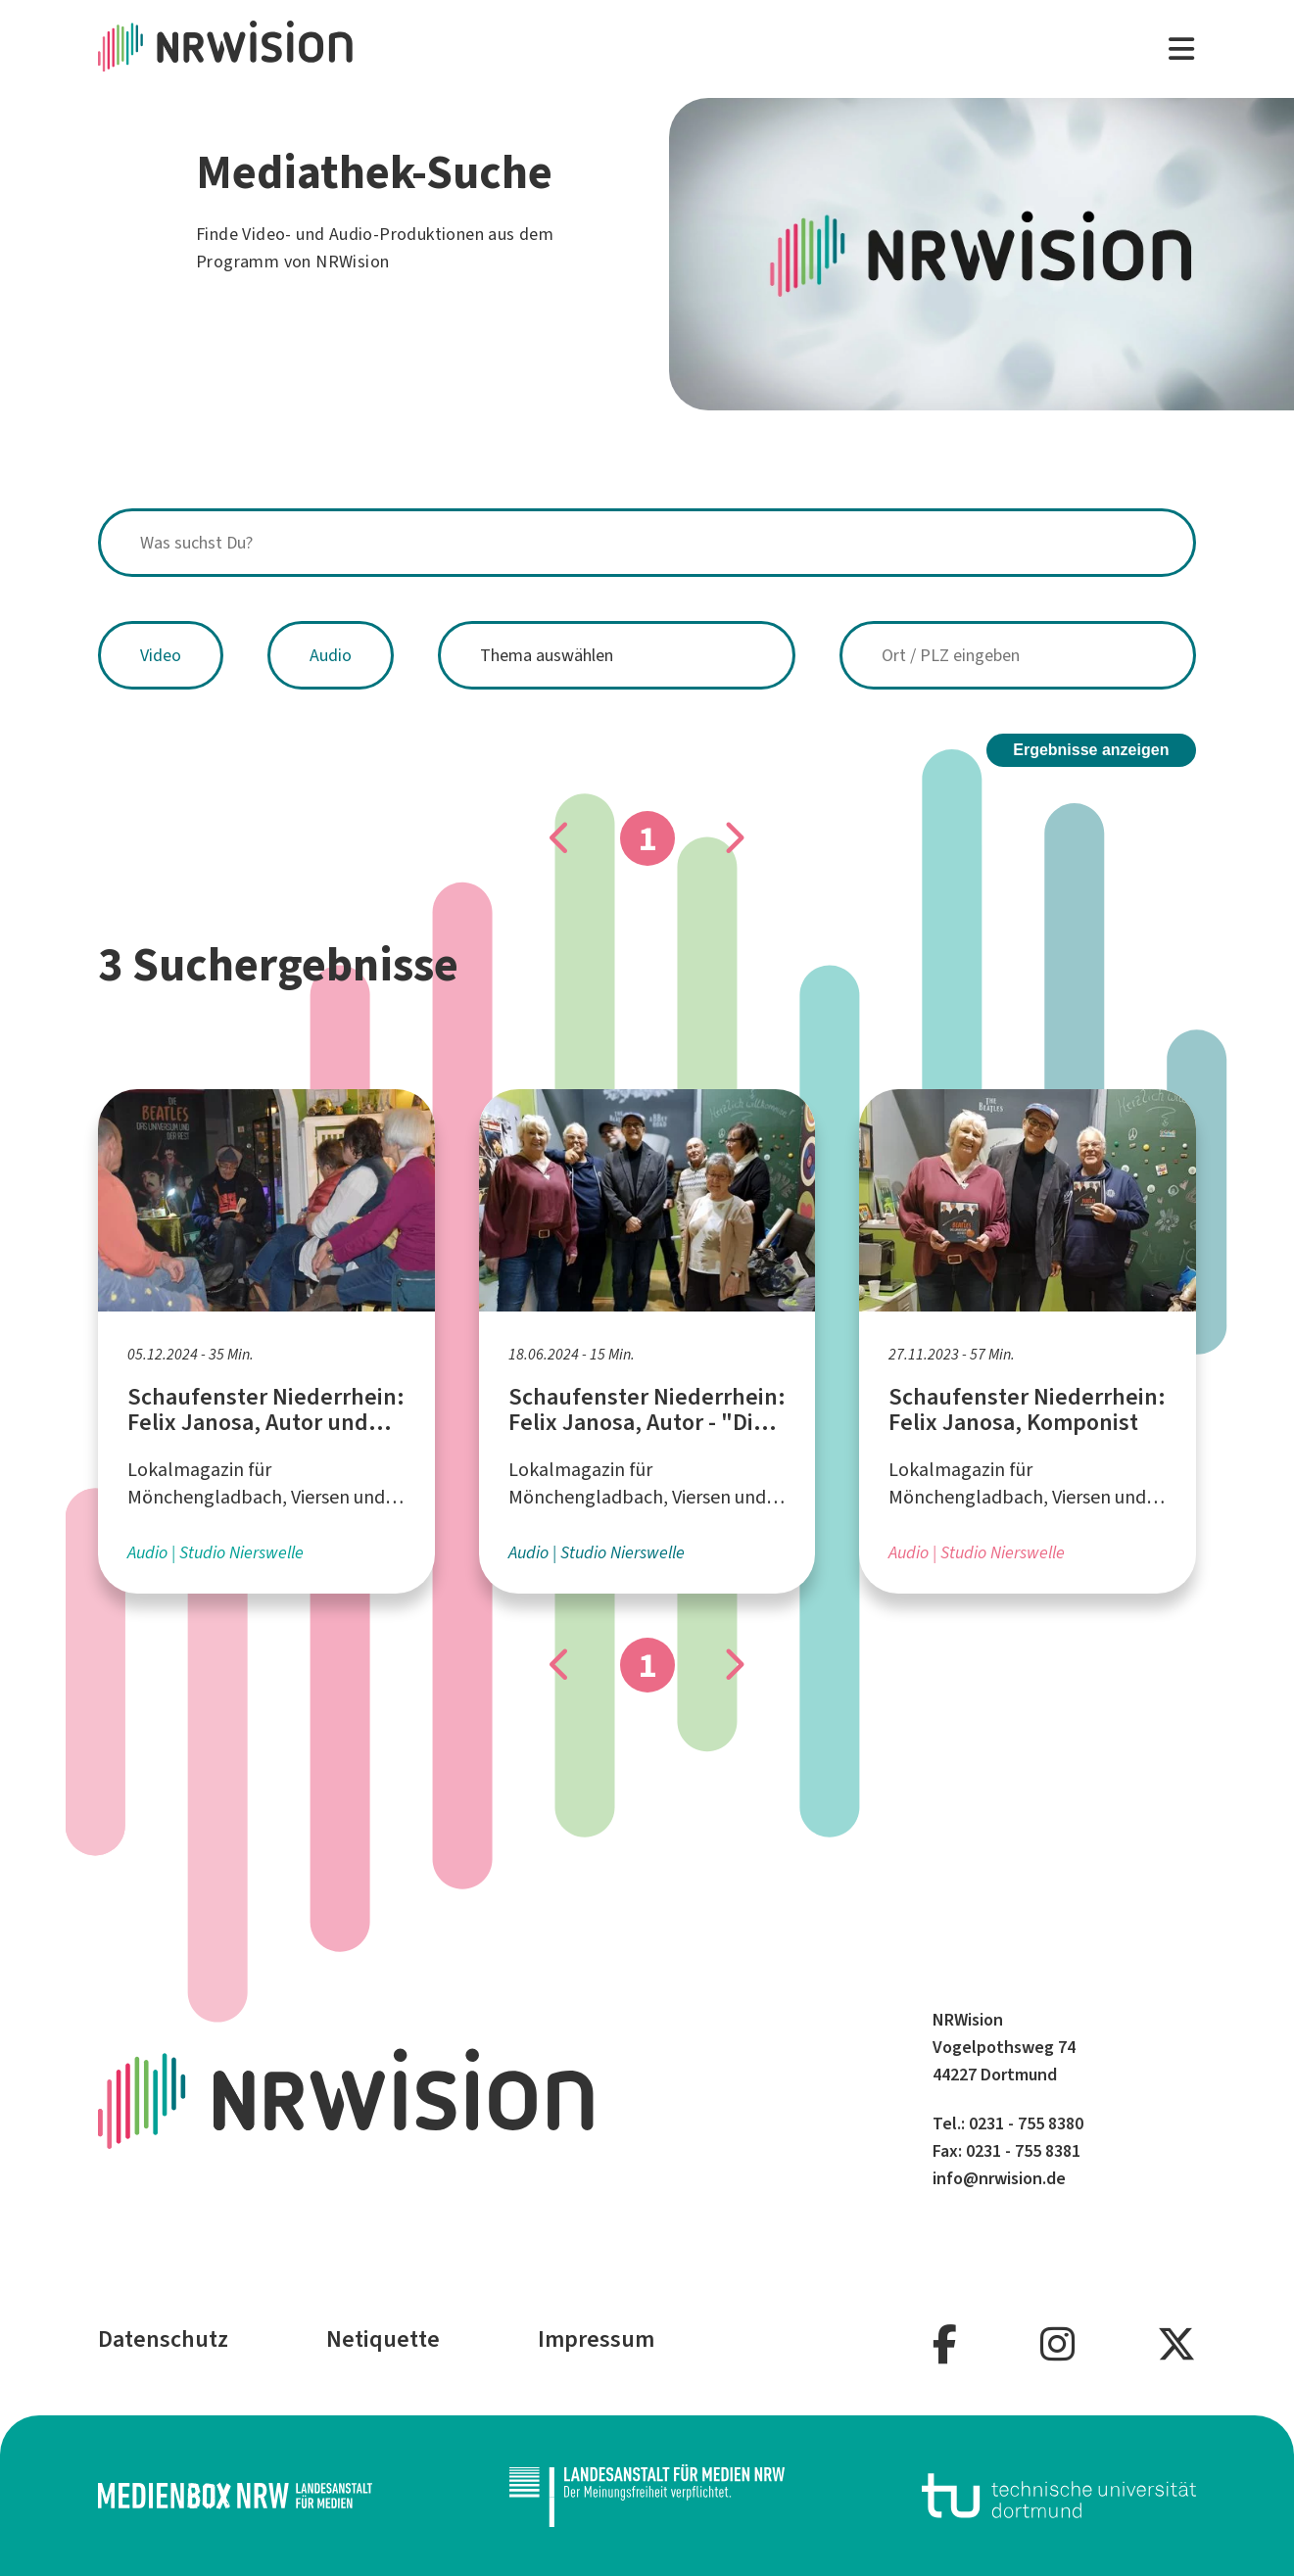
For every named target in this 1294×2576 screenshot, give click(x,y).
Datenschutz (163, 2339)
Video (160, 655)
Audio (331, 655)
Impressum (596, 2339)
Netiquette (383, 2339)
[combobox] (647, 542)
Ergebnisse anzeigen (1091, 749)
